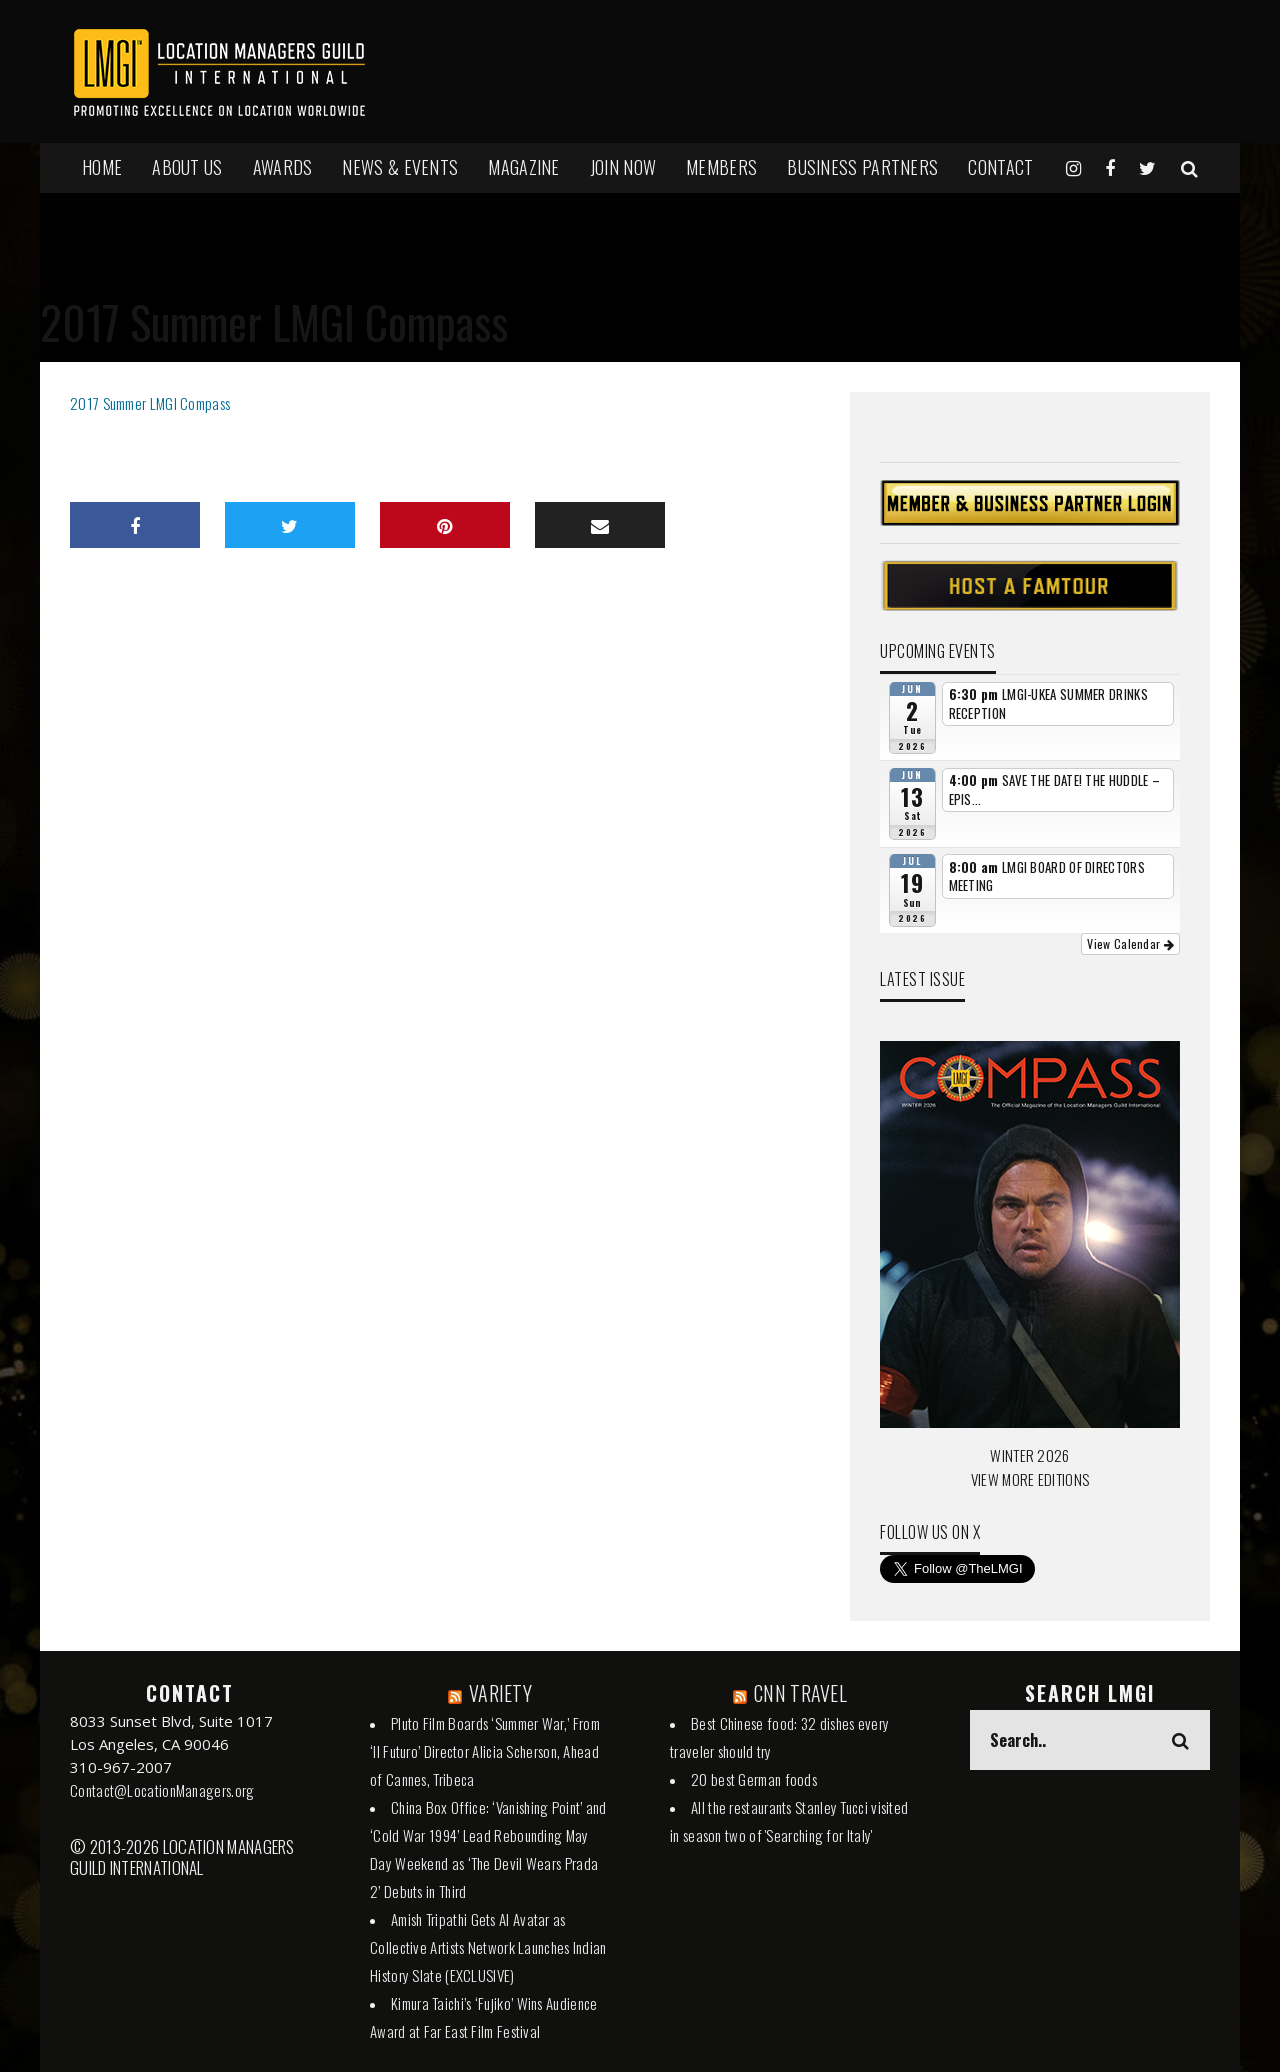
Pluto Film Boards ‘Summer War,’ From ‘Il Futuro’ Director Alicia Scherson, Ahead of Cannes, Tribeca (485, 1751)
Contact (1000, 167)
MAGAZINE (523, 167)
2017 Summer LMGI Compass (150, 403)
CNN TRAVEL (800, 1693)
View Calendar (1130, 943)
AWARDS (283, 167)
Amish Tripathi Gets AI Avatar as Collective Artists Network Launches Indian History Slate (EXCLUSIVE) (488, 1947)
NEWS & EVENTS (400, 167)
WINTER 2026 (1029, 1455)
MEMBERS (721, 167)
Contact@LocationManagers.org (162, 1790)
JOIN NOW (623, 167)
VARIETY (500, 1693)
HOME (102, 167)
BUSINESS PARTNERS (862, 167)
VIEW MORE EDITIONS (1030, 1479)
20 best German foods (754, 1779)
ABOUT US (187, 167)
